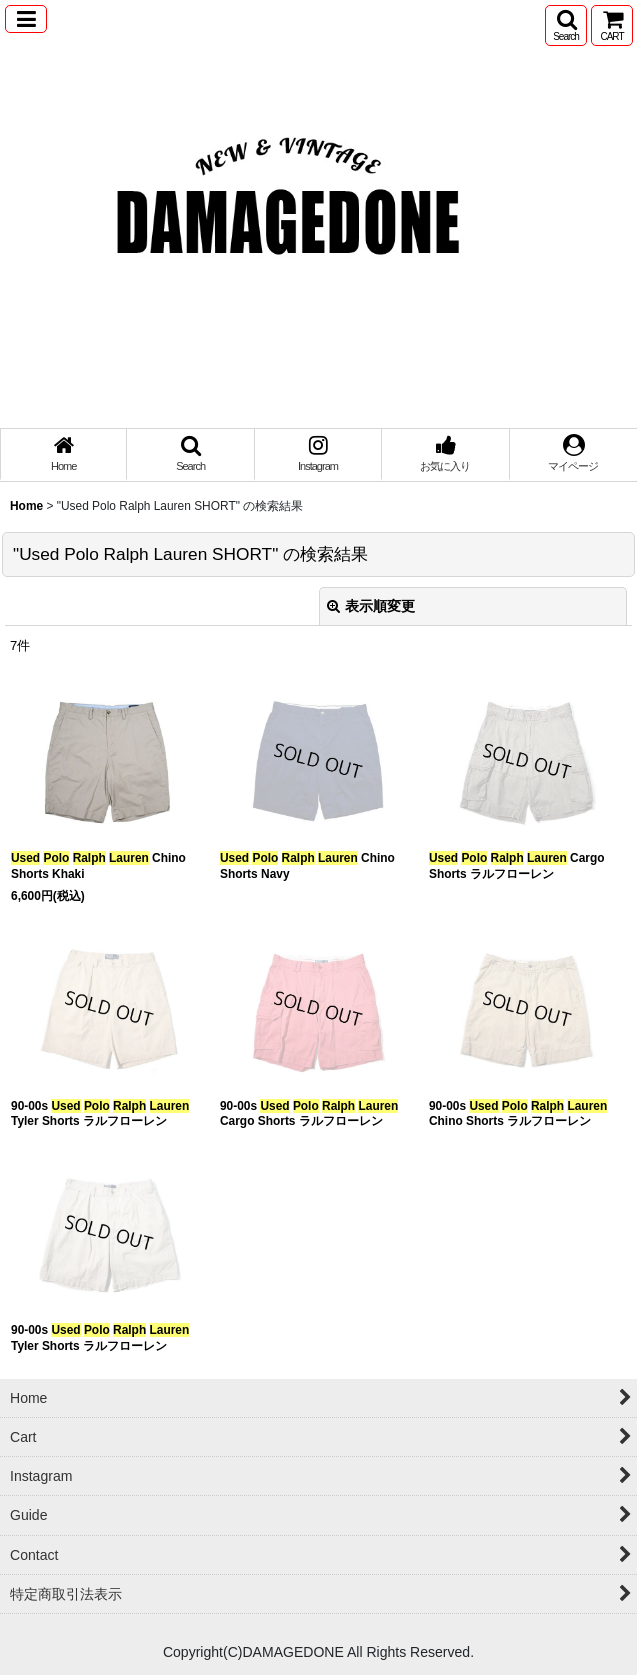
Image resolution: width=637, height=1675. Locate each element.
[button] (26, 19)
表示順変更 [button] (371, 606)
